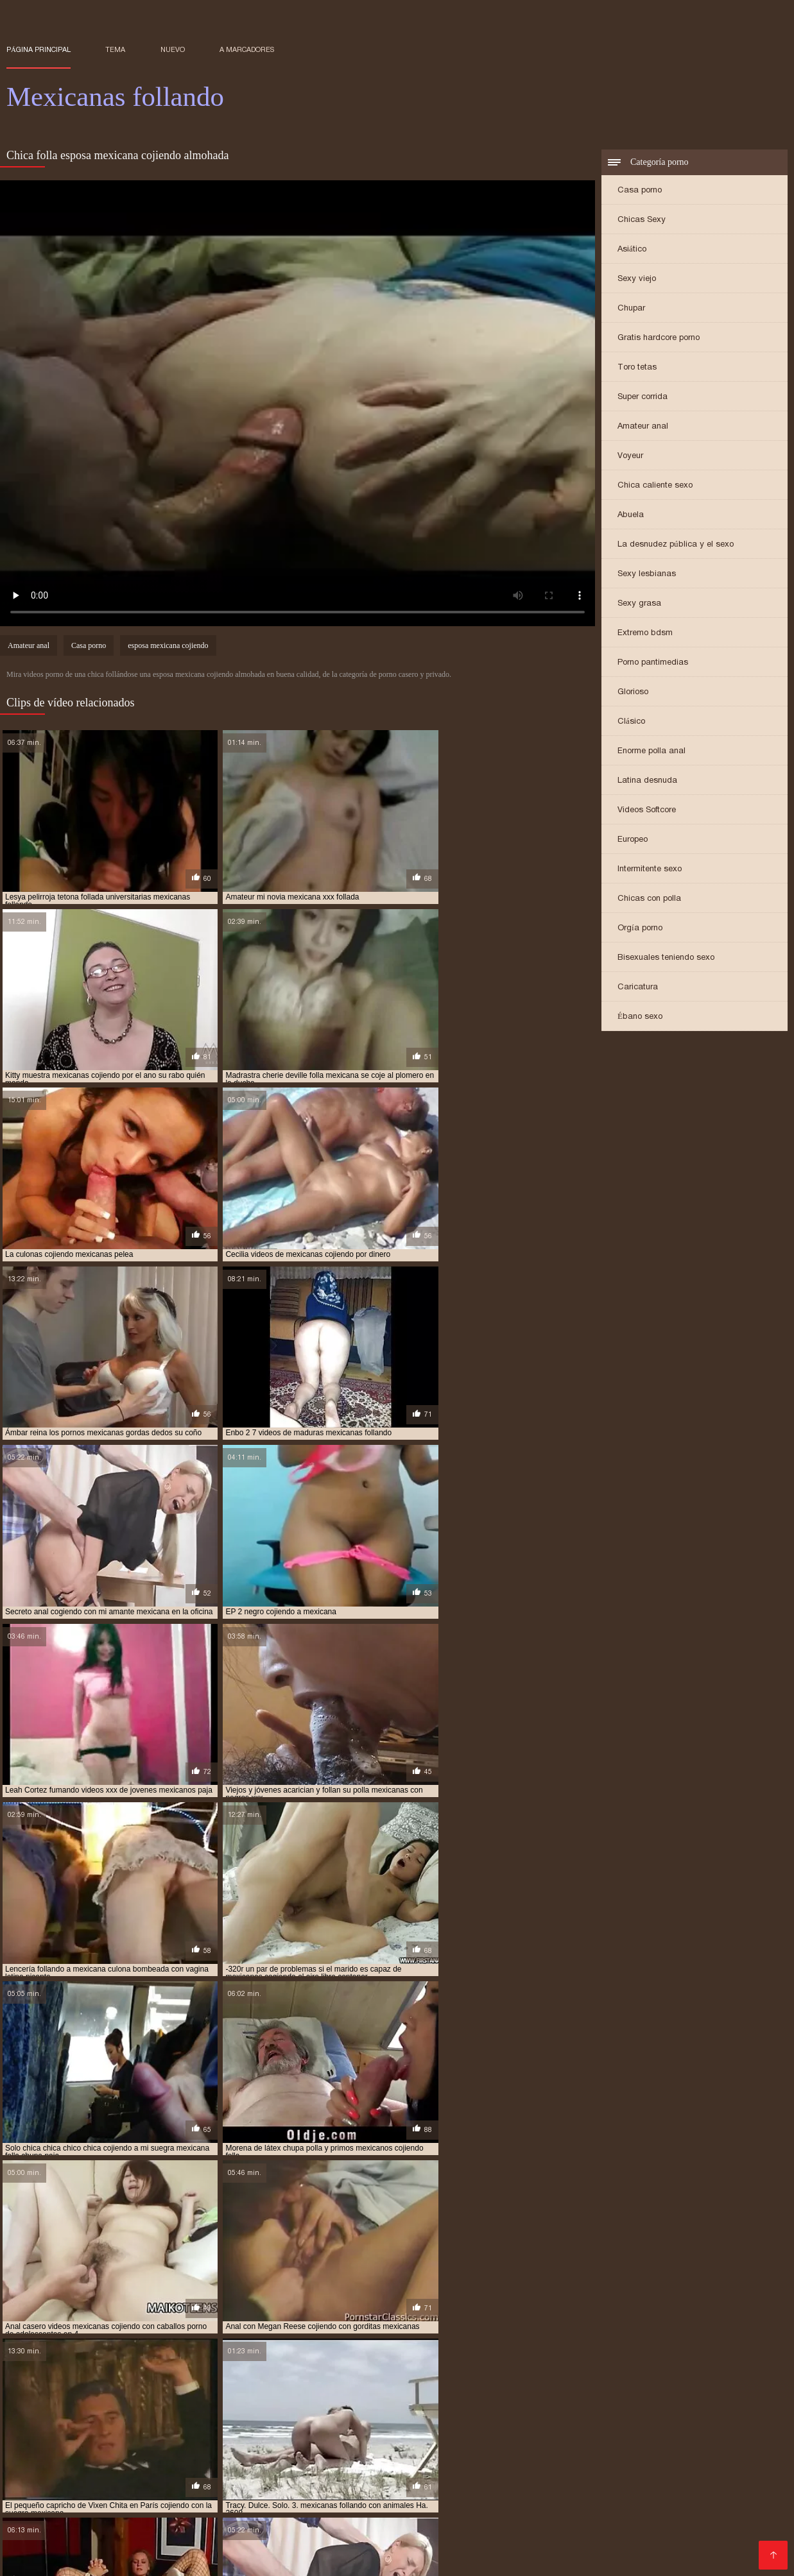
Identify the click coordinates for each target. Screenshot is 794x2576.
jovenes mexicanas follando (487, 2421)
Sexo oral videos (603, 2547)
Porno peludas (333, 2526)
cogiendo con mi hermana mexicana (187, 2393)
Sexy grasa (639, 604)
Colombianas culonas (55, 2516)
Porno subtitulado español (644, 2496)
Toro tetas (637, 368)
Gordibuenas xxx (91, 2557)
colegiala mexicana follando (525, 2400)
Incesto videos (40, 2465)
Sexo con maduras (122, 2537)
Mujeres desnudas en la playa (312, 2465)
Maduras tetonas (707, 2465)
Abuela (630, 515)
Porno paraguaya (412, 2526)
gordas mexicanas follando (105, 2414)
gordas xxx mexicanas (212, 2414)
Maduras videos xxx (126, 2465)
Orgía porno (639, 929)
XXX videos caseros (501, 2537)
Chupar (631, 309)
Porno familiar (571, 2526)
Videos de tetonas (239, 2475)
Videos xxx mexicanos (439, 2475)
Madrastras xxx (42, 2547)
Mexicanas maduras (496, 2465)
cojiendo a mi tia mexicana (317, 2393)
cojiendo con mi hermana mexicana (553, 2393)
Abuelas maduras (150, 2485)
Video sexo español (156, 2516)
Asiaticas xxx (113, 2547)
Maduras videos (415, 2506)
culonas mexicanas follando (107, 2407)
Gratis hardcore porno (658, 338)
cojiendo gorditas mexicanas (301, 2400)
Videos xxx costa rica (333, 2475)
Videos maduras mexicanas (561, 2475)
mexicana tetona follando (563, 2435)
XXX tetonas (238, 2516)
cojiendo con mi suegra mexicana (696, 2393)
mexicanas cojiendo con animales (274, 2442)
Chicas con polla (649, 899)
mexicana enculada (135, 2435)
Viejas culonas (307, 2516)
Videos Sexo (644, 2516)
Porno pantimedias (652, 663)
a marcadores (247, 49)
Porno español (366, 2557)
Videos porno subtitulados (235, 2526)
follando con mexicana (533, 2407)
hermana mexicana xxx (557, 2414)
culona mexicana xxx (632, 2400)
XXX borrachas (588, 2537)
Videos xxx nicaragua (55, 2485)
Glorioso (632, 692)
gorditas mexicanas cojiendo (321, 2414)
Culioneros (457, 2516)
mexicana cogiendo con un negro (275, 2428)
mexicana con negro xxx (720, 2428)
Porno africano (361, 2496)
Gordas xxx (725, 2475)
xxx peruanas (207, 2465)
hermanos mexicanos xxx (144, 2421)
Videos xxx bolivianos (141, 2475)
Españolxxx (635, 2465)
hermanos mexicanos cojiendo (671, 2414)
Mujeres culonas (646, 2526)
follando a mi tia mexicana (426, 2407)
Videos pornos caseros (270, 2496)
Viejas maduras (412, 2537)
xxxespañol (143, 2526)
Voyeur (630, 456)
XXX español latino (216, 2537)
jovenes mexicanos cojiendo (608, 2421)
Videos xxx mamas (282, 2557)
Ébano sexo (639, 1017)
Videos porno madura (698, 2547)
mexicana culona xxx (47, 2435)
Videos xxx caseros (306, 2547)
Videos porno (624, 2506)
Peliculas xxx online (665, 2485)
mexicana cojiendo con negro (604, 2428)
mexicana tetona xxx (666, 2435)
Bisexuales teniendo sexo (665, 958)
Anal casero (575, 2465)
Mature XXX (560, 2506)
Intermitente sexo (649, 869)
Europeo (632, 840)
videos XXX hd (40, 2537)
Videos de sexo (492, 2506)
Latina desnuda (647, 781)
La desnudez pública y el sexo (675, 545)
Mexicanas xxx (722, 2526)
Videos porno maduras (202, 2547)
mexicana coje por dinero (400, 2428)
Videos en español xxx (319, 2537)
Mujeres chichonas (481, 2485)
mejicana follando (163, 2428)
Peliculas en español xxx (501, 2547)
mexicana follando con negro (241, 2435)
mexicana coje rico (499, 2428)
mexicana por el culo (459, 2435)
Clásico (631, 722)
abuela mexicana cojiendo (57, 2393)
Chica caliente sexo (655, 486)
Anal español (415, 2465)
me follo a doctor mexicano (61, 2428)
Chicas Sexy (641, 220)
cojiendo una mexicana (413, 2400)
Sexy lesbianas (646, 574)
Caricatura (637, 988)
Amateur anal (642, 427)
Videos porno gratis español (147, 2496)
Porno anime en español (219, 2506)
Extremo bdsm (645, 633)
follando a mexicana (324, 2407)
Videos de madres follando (689, 2537)
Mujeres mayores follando (549, 2516)
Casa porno (639, 191)
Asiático (631, 250)
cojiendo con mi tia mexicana (62, 2400)
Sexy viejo (636, 279)
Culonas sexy (662, 2475)
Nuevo (172, 49)
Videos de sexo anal (327, 2506)
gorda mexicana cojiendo (638, 2407)
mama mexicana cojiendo (722, 2421)
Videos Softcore (646, 810)
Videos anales (76, 2526)
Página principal (38, 49)
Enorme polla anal (651, 751)
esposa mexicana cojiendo (168, 646)
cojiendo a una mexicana (426, 2393)
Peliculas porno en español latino (274, 2485)
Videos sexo (706, 2516)
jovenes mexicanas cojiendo (367, 2421)
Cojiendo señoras (398, 2547)
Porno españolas (386, 2516)
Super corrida (642, 397)
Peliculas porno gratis (109, 2506)
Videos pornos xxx (571, 2485)
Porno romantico (496, 2526)
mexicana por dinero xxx (359, 2435)
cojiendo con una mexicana (182, 2400)
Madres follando (395, 2485)
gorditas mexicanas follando (445, 2414)
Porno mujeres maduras (716, 2506)
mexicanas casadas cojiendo (145, 2442)
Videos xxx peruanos (185, 2557)
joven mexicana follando (252, 2421)
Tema (115, 49)
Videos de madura (536, 2496)
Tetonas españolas (445, 2496)
